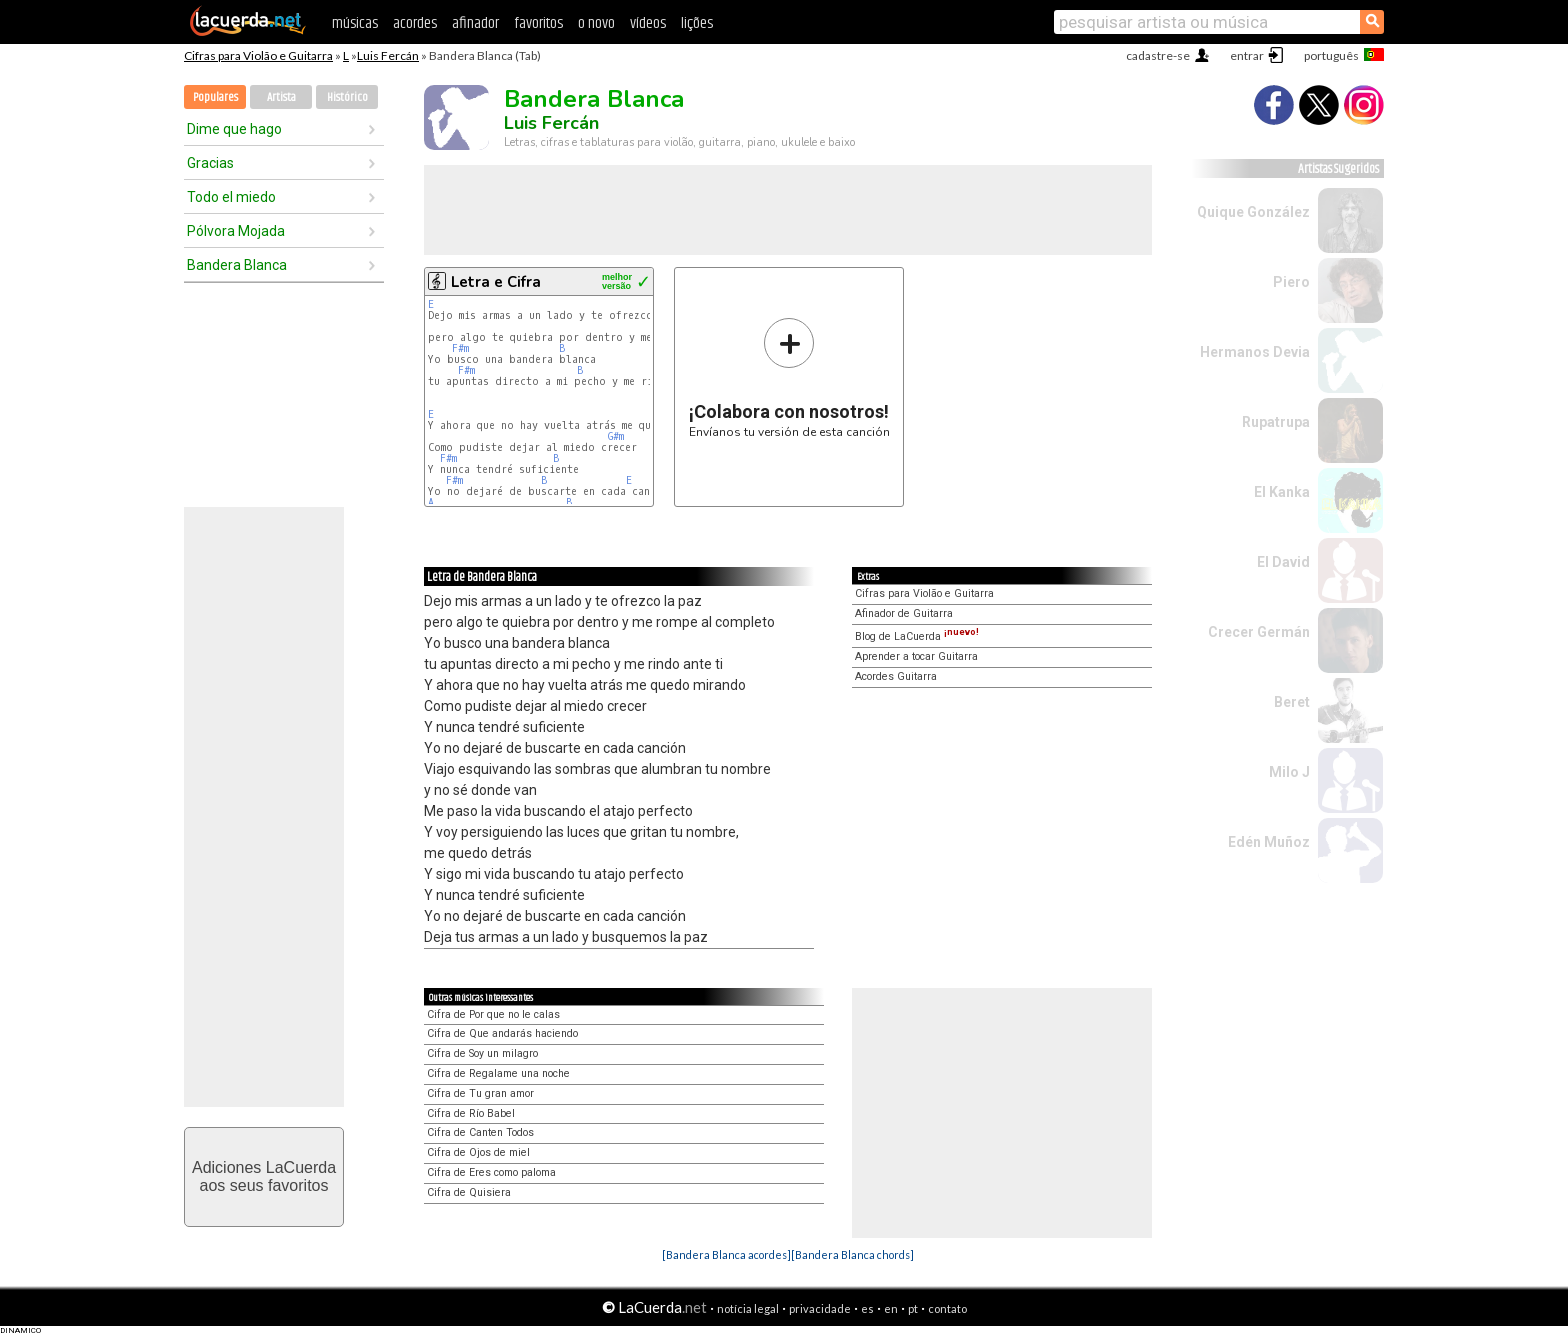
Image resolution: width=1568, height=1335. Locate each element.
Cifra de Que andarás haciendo (502, 1033)
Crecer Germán (1259, 632)
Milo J (1289, 772)
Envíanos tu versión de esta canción (789, 377)
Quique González (1253, 212)
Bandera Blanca (237, 265)
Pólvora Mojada (236, 231)
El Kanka (1282, 492)
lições (697, 23)
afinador (475, 23)
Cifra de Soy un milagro (482, 1053)
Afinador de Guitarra (904, 613)
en (891, 1308)
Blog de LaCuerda (917, 636)
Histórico (347, 97)
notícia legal (748, 1308)
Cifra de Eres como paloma (491, 1172)
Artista (281, 97)
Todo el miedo (231, 197)
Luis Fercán (388, 55)
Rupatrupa (1276, 422)
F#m (460, 348)
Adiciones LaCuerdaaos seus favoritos (264, 1176)
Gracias (210, 163)
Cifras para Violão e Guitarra (258, 55)
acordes (415, 23)
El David (1283, 562)
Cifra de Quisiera (469, 1192)
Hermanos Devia (1255, 352)
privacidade (820, 1308)
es (867, 1308)
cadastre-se (1158, 55)
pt (913, 1308)
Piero (1291, 282)
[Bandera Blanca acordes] (726, 1254)
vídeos (648, 23)
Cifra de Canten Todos (480, 1132)
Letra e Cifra (496, 282)
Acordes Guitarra (896, 676)
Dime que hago (234, 129)
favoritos (538, 23)
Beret (1292, 702)
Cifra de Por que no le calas (493, 1014)
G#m (616, 436)
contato (947, 1308)
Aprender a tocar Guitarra (916, 656)
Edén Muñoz (1269, 842)
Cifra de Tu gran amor (480, 1093)
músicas (355, 23)
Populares (215, 97)
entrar (1247, 55)
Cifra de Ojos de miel (478, 1152)
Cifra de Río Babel (471, 1113)
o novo (596, 23)
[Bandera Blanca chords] (852, 1254)
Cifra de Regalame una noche (498, 1073)
